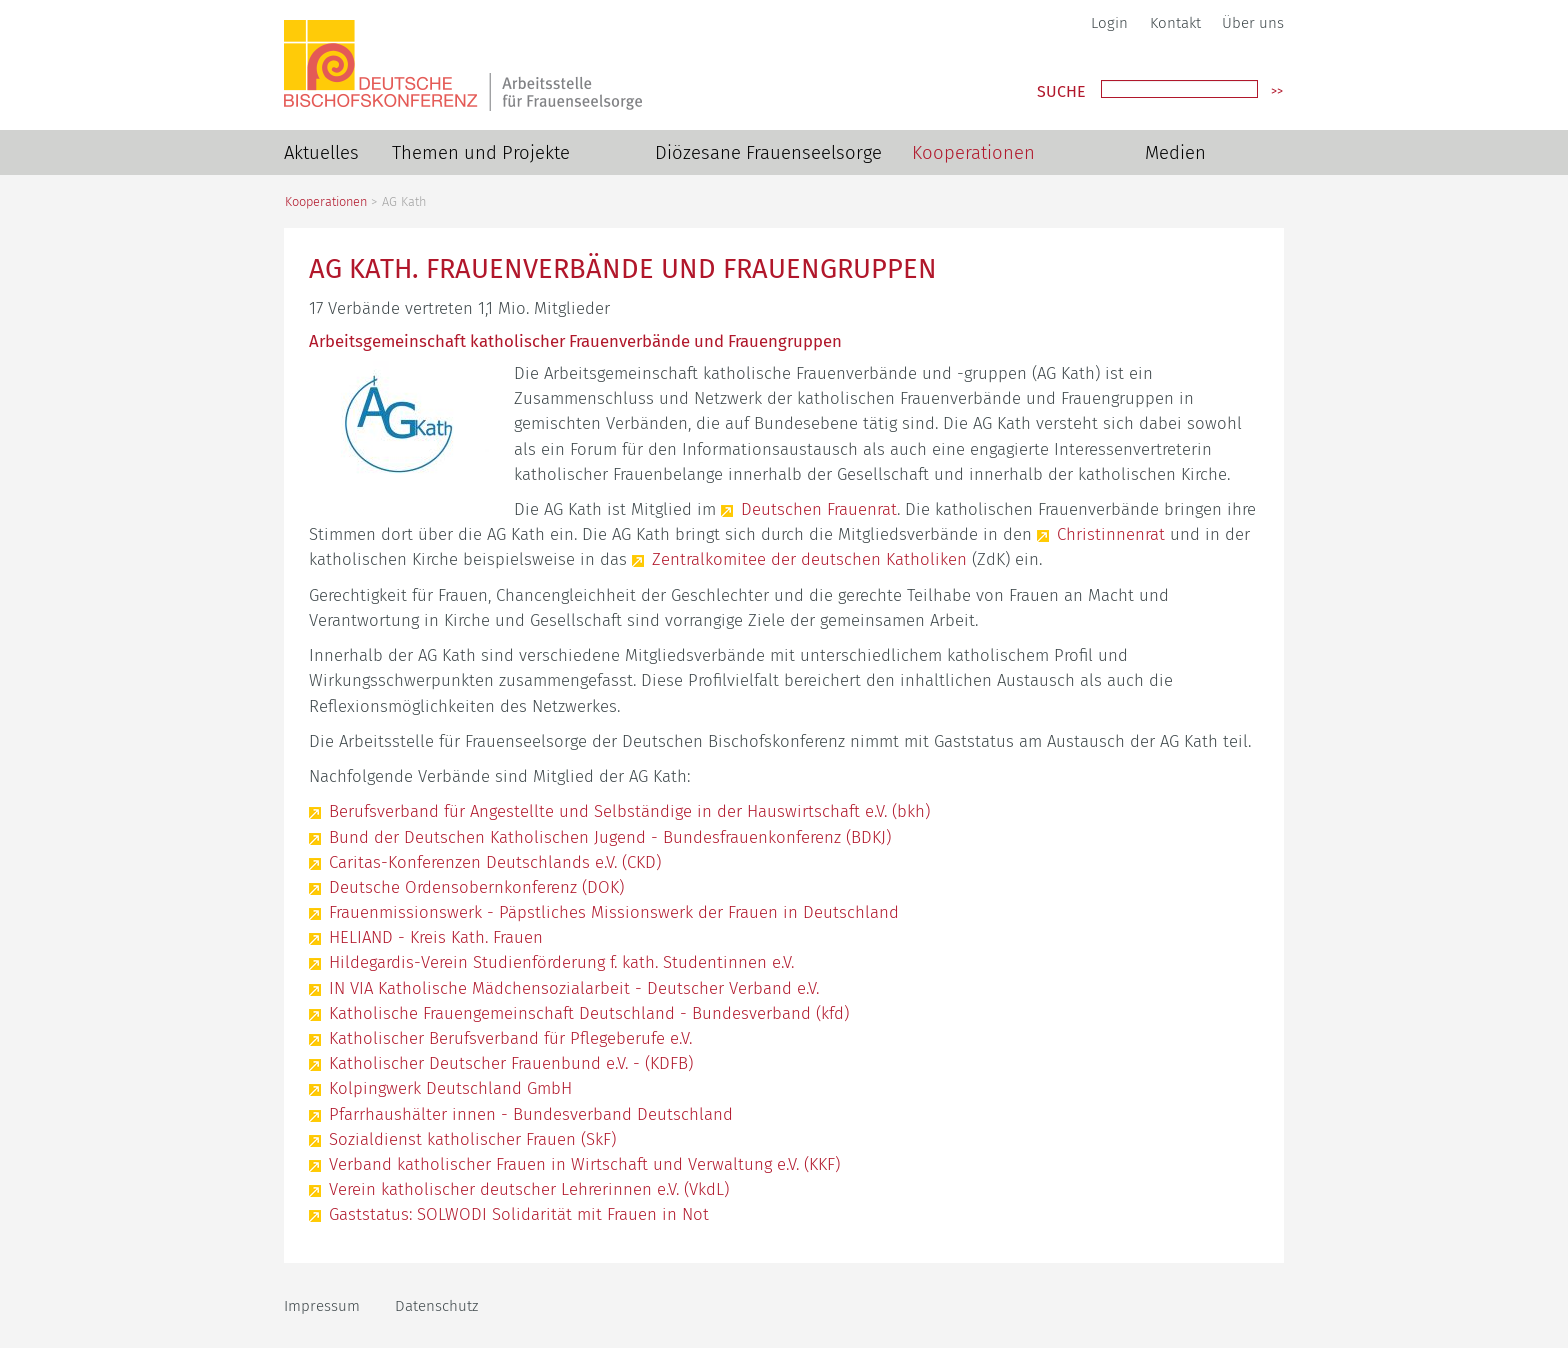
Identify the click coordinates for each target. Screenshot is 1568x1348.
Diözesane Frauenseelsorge (768, 153)
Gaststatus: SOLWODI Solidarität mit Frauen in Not (519, 1214)
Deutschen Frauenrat (819, 509)
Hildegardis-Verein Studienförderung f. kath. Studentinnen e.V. (561, 962)
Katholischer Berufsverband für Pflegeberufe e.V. (510, 1038)
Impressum (322, 1306)
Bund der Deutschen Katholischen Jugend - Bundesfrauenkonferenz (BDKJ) (610, 837)
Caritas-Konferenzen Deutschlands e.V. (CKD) (495, 862)
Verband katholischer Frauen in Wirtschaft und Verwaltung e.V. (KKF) (584, 1164)
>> (1276, 91)
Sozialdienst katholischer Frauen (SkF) (472, 1139)
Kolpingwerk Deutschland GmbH (450, 1088)
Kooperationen (973, 153)
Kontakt (1175, 23)
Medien (1175, 153)
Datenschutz (436, 1306)
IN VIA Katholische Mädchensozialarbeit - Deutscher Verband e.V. (574, 988)
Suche (1061, 92)
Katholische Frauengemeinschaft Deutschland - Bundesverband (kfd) (589, 1013)
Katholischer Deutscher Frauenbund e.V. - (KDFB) (511, 1063)
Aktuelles (321, 153)
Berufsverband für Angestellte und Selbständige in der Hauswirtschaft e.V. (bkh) (629, 811)
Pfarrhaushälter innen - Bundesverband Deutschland (531, 1114)
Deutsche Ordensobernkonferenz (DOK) (476, 887)
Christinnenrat (1111, 534)
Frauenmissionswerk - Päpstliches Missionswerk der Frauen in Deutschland (614, 912)
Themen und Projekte (481, 153)
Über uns (1253, 23)
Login (1109, 23)
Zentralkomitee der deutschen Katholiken (809, 559)
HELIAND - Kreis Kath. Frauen (436, 937)
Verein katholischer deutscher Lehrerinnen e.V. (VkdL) (529, 1189)
